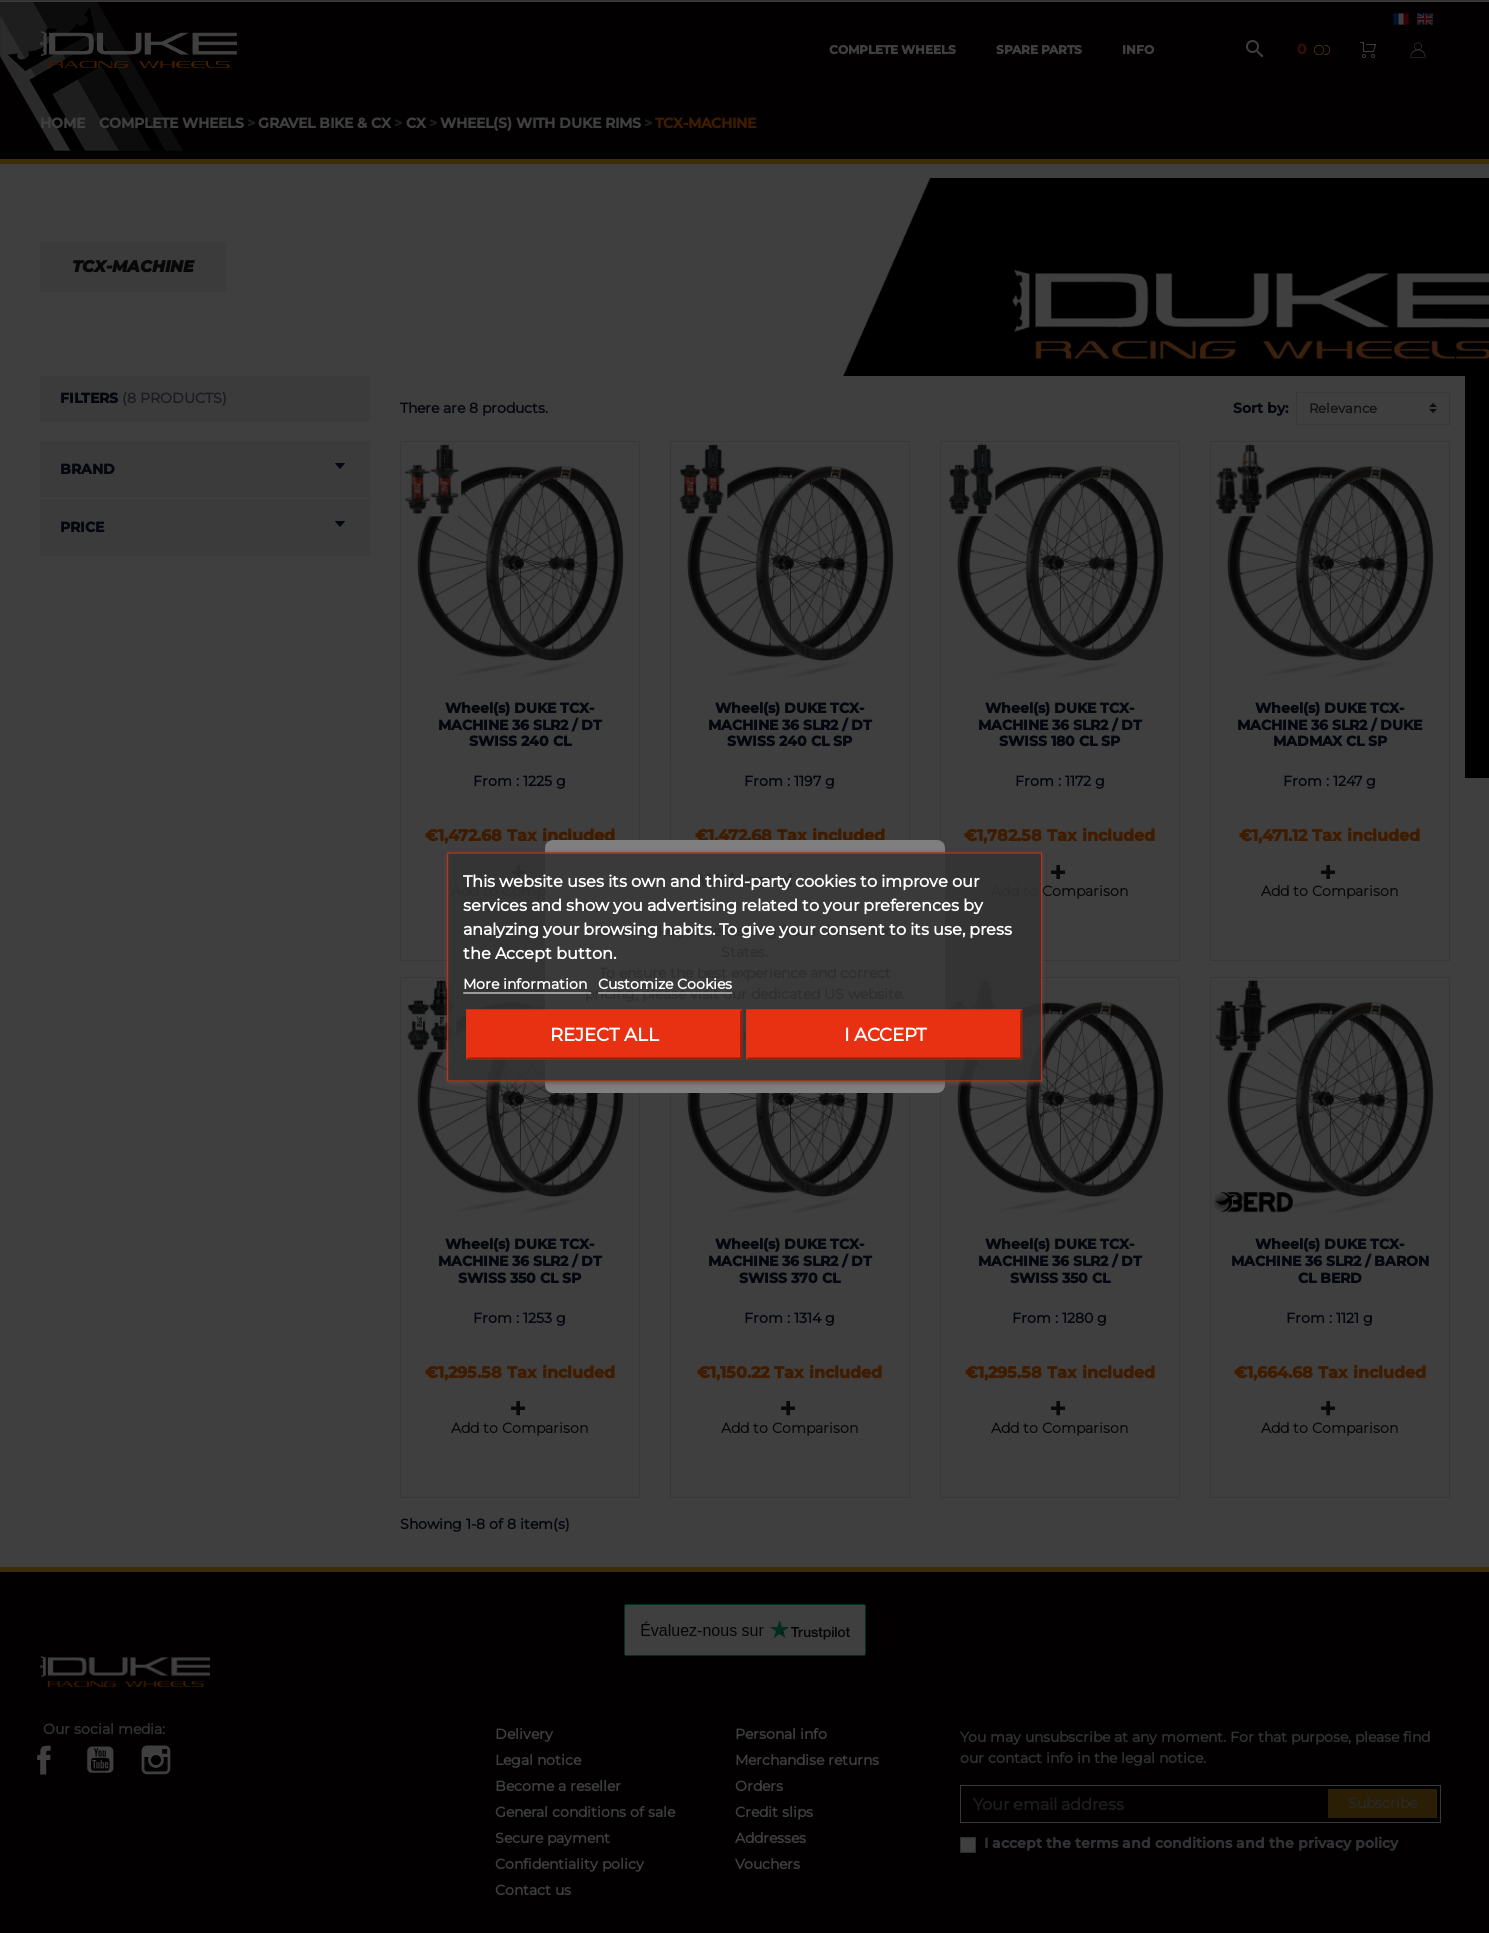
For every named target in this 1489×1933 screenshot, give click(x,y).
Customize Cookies (665, 983)
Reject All (604, 1033)
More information (527, 983)
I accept (885, 1033)
